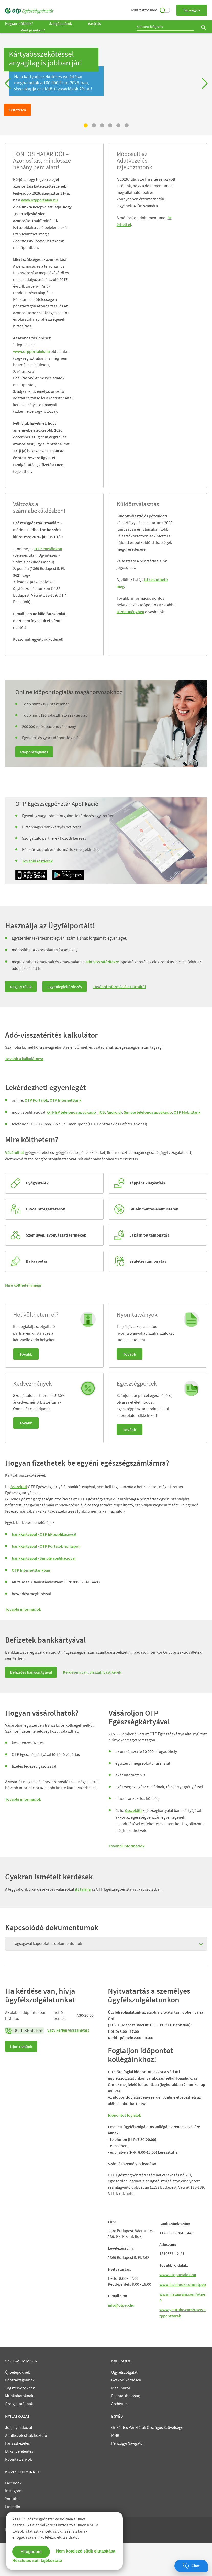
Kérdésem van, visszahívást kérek (92, 1672)
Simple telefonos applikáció (148, 1112)
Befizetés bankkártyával (31, 1672)
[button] (86, 125)
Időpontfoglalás (34, 751)
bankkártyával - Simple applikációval (43, 1558)
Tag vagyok (191, 10)
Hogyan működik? (19, 23)
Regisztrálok (21, 986)
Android (114, 1112)
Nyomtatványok (18, 2492)
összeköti (18, 1486)
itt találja (83, 1889)
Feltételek (17, 109)
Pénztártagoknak (20, 2413)
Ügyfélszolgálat (124, 2405)
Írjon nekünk (21, 2046)
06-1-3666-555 (24, 2030)
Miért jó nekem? (32, 30)
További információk (23, 1609)
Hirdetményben (130, 611)
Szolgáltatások (60, 23)
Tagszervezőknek (20, 2421)
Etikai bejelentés (19, 2484)
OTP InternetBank (65, 1100)
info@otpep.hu (121, 2338)
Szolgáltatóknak (19, 2437)
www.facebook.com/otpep (182, 2317)
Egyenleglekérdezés (64, 986)
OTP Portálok (36, 1100)
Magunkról (120, 2421)
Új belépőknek (17, 2405)
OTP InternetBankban (31, 1570)
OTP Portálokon (48, 548)
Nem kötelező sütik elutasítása (85, 2550)
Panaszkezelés (17, 2476)
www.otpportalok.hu (31, 351)
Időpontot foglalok (124, 2115)
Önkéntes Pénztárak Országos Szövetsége (147, 2461)
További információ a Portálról (119, 986)
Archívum (119, 2437)
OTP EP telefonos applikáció (71, 1112)
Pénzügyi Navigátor (127, 2476)
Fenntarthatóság (125, 2429)
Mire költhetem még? (23, 1285)
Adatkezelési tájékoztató (26, 2469)
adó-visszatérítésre (102, 961)
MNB (115, 2469)
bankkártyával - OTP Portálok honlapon (46, 1546)
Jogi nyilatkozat (18, 2461)
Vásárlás (94, 23)
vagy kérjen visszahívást (68, 2030)
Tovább (25, 1354)
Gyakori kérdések (126, 2413)
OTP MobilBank (187, 1112)
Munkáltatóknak (19, 2429)
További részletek (37, 860)
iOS (102, 1112)
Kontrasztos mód (150, 10)
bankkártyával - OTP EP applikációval (44, 1534)
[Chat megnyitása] (191, 2566)
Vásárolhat (14, 1152)
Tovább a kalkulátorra (24, 1058)
